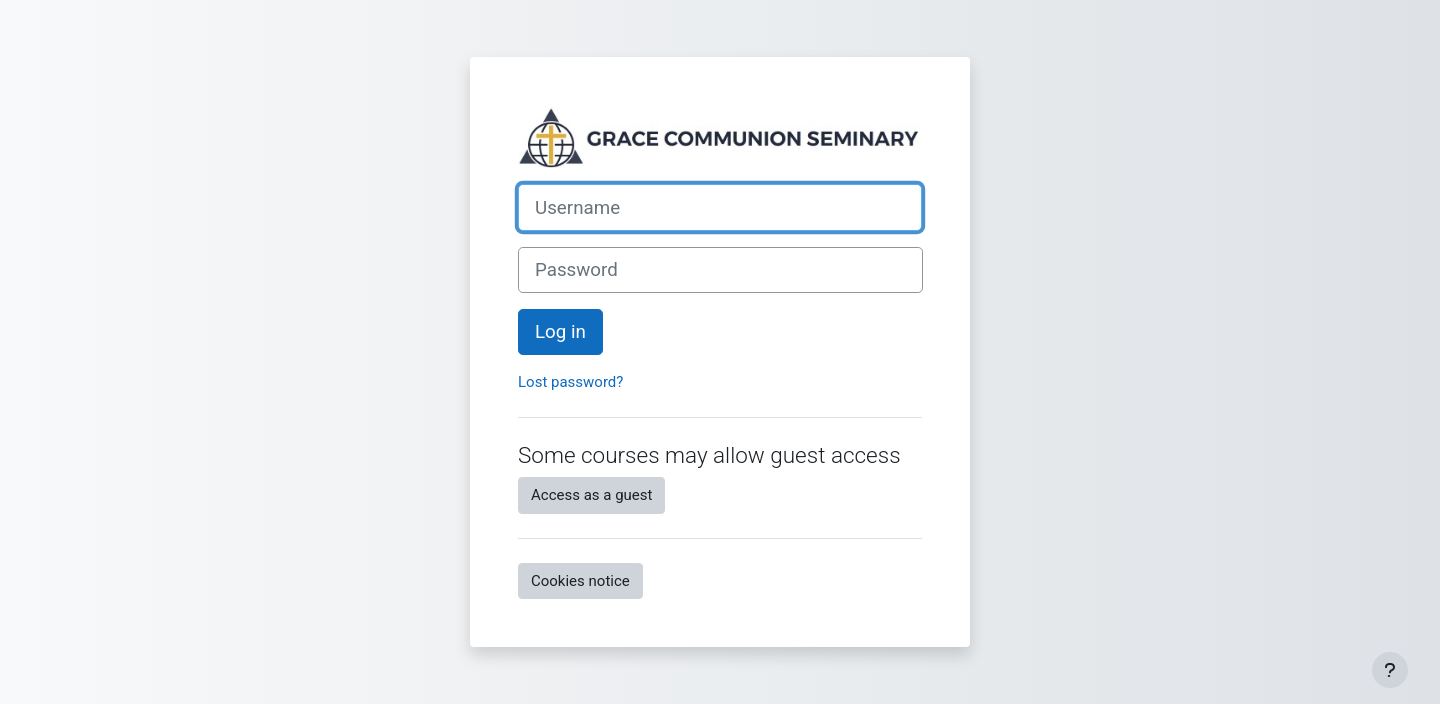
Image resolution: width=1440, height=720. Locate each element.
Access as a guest (591, 495)
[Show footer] (1390, 670)
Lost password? (570, 382)
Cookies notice (580, 581)
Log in (560, 332)
